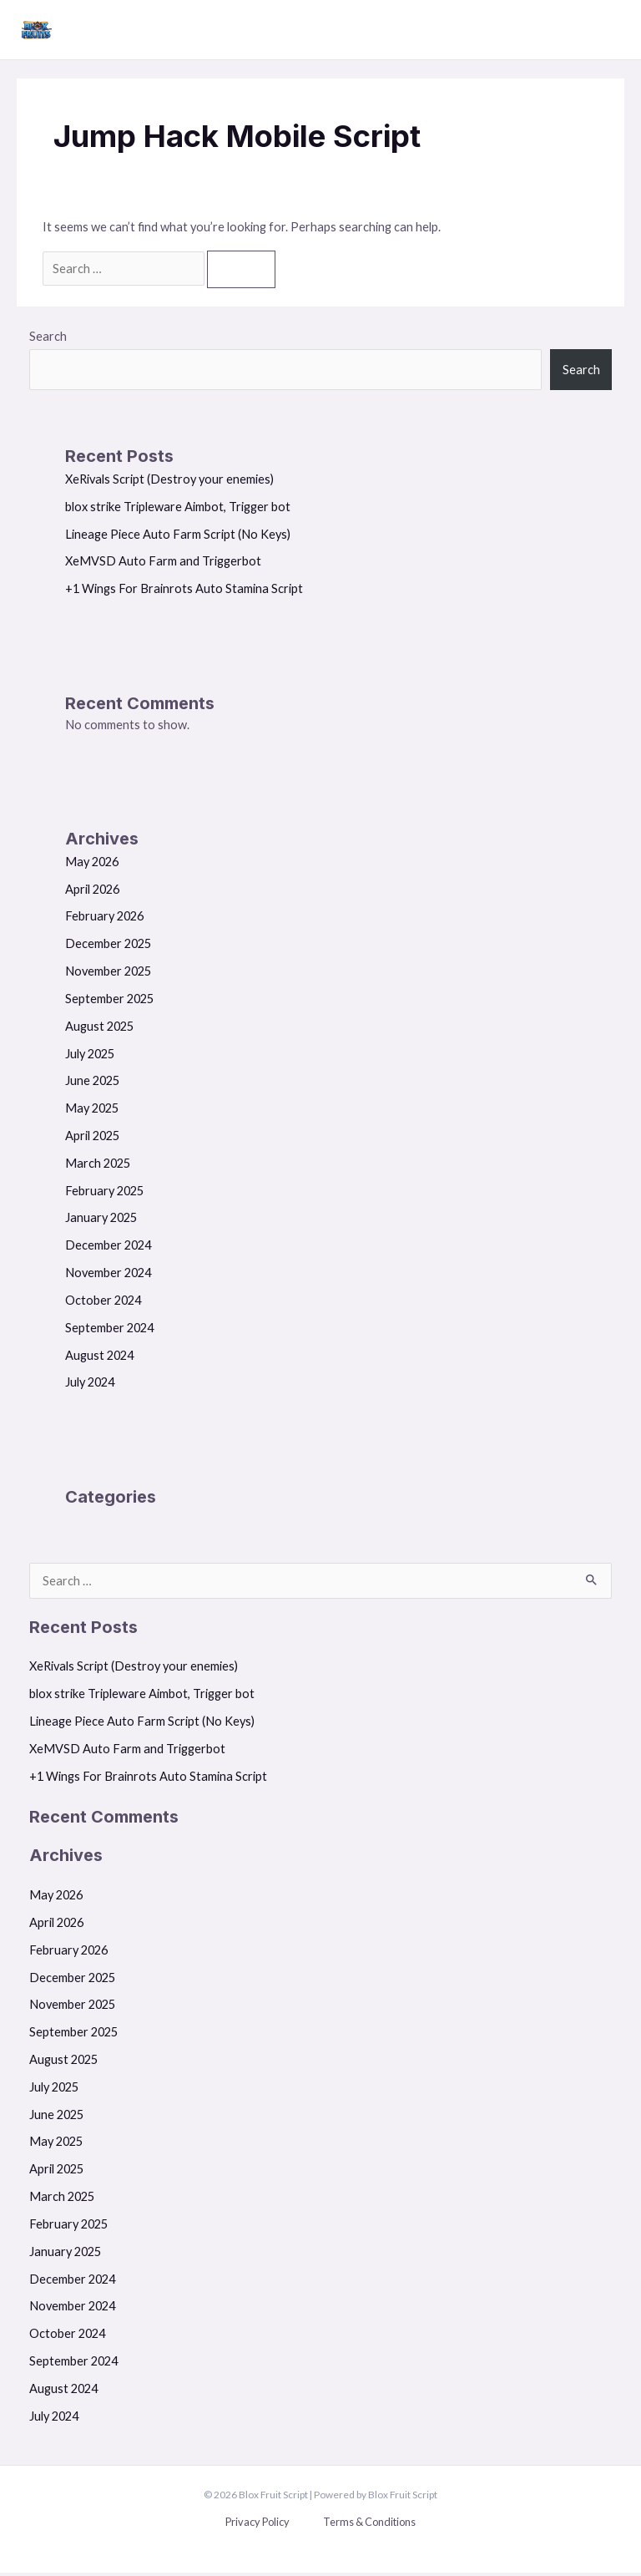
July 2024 (89, 1386)
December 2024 (108, 1248)
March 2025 (97, 1166)
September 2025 (109, 1002)
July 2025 (89, 1057)
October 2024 (103, 1303)
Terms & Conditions (369, 2525)
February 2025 (104, 1194)
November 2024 (108, 1276)
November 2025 (108, 974)
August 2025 (99, 1029)
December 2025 (108, 947)
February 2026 (104, 920)
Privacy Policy (257, 2525)
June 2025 (92, 1085)
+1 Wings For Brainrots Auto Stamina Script (184, 592)
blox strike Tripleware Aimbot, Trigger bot (177, 510)
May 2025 (92, 1111)
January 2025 (101, 1221)
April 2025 (92, 1139)
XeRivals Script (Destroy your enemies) (169, 482)
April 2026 (92, 892)
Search (48, 340)
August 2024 (99, 1358)
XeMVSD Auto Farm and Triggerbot (163, 565)
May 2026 (92, 865)
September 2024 (109, 1331)
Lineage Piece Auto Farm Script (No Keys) (177, 537)
